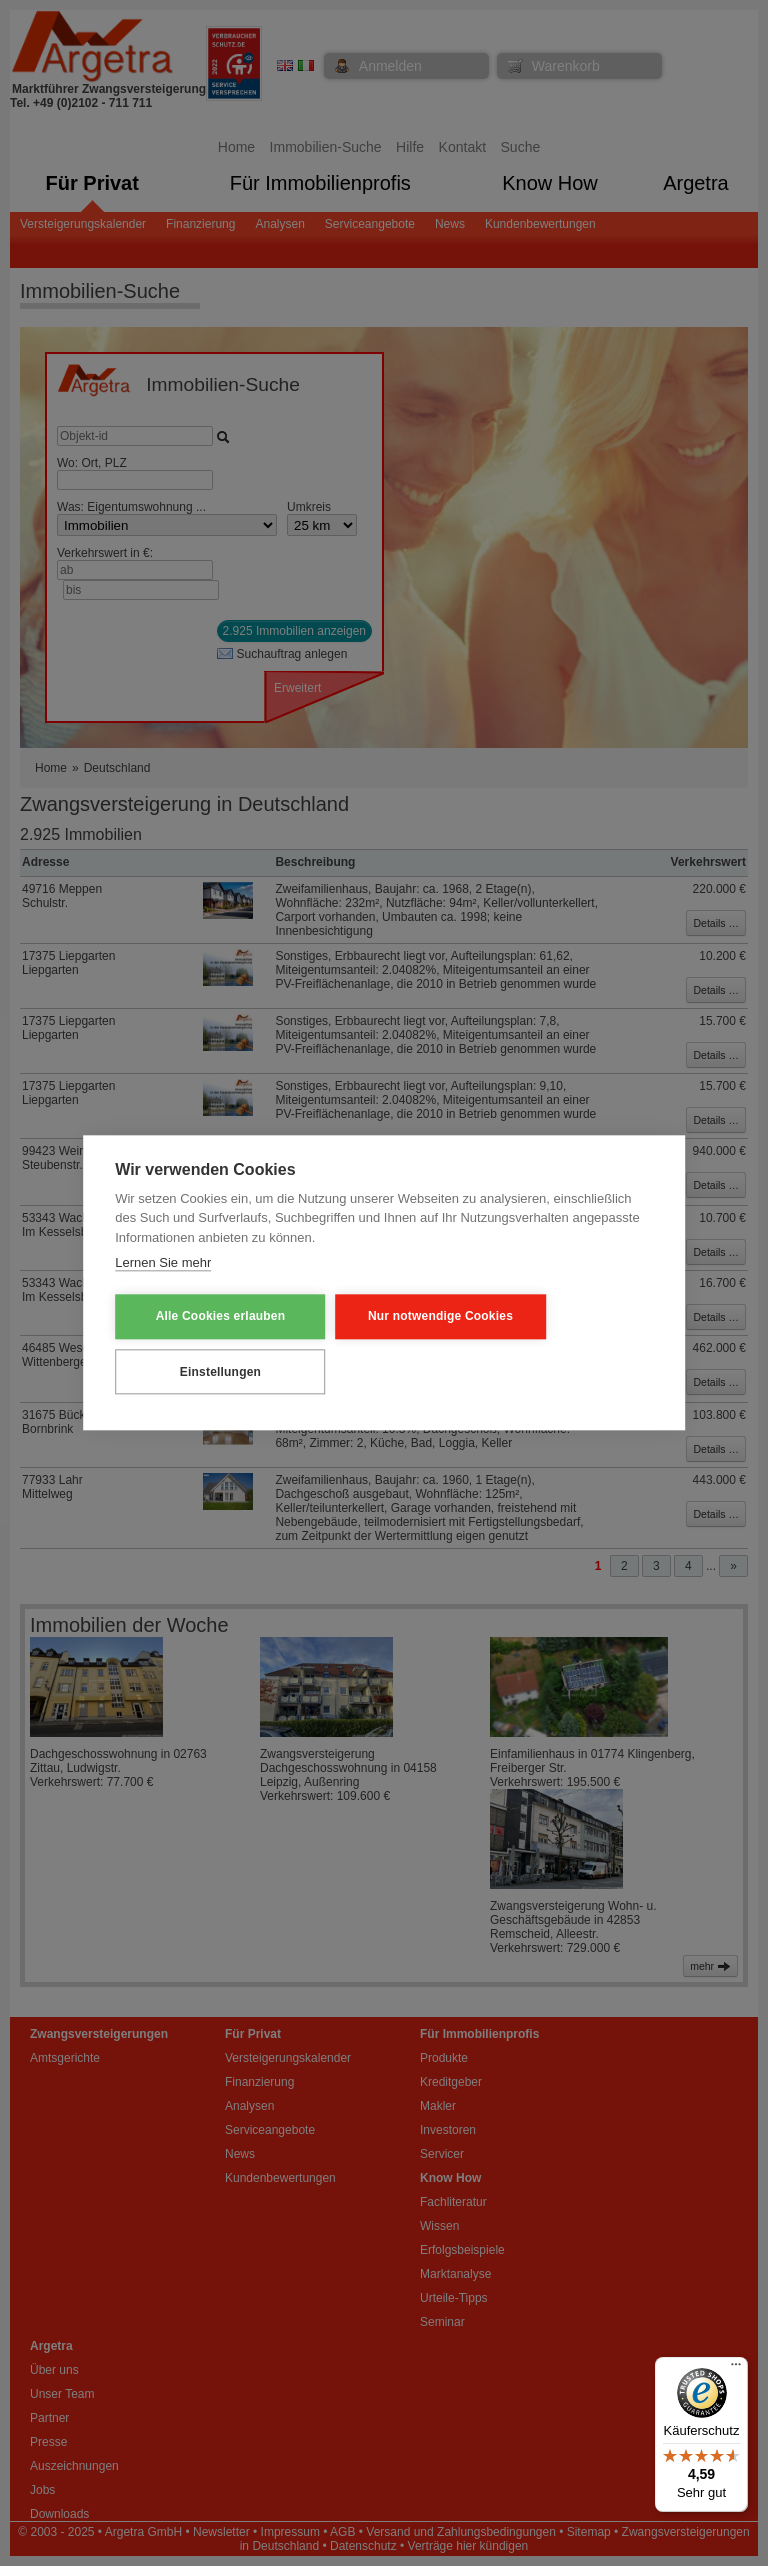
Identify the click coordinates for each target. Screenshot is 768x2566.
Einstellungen (213, 1372)
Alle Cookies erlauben (213, 1317)
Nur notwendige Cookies (419, 1317)
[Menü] (736, 2369)
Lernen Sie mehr (163, 1263)
